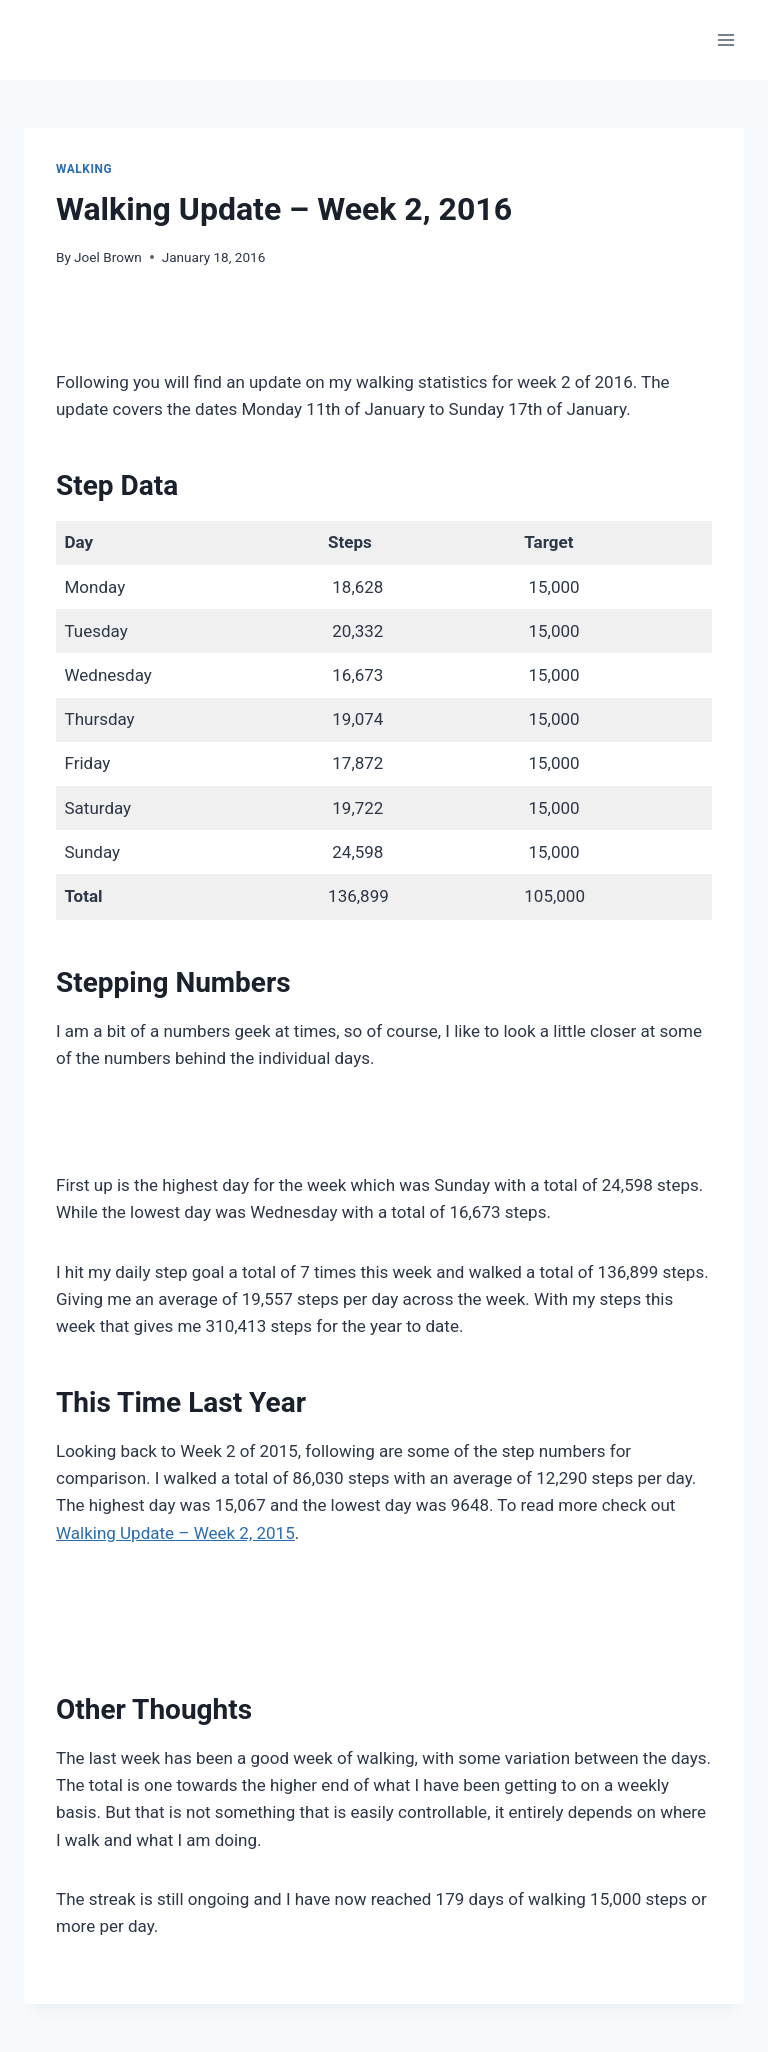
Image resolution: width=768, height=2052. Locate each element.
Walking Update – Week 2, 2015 (175, 1533)
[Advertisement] (384, 330)
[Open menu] (725, 39)
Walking (84, 169)
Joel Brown (108, 257)
